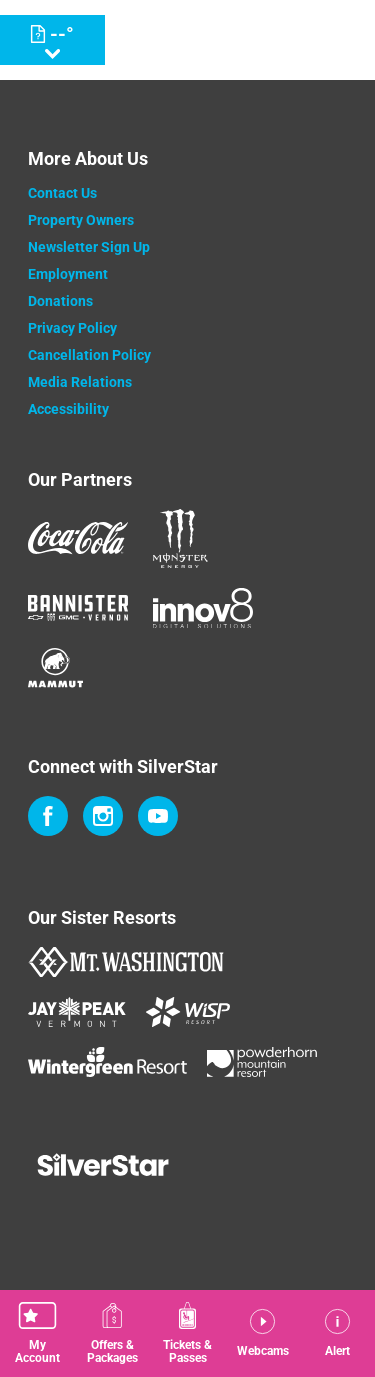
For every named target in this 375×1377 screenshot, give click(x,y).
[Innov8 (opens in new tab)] (203, 608)
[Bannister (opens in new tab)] (78, 608)
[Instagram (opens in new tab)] (103, 816)
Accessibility (68, 409)
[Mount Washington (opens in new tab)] (125, 962)
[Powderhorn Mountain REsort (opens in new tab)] (262, 1062)
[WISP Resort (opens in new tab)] (188, 1012)
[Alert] (337, 1333)
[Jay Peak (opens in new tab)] (77, 1012)
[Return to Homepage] (212, 40)
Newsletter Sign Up (89, 247)
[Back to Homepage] (187, 1167)
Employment (68, 274)
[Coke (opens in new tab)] (78, 538)
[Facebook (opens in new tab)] (48, 816)
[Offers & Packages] (112, 1333)
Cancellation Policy (89, 355)
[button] (37, 1333)
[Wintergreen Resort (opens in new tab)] (107, 1062)
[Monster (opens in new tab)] (180, 538)
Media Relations (80, 382)
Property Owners (81, 220)
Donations (60, 301)
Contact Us (62, 193)
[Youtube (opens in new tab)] (158, 816)
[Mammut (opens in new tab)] (55, 667)
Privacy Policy (72, 328)
